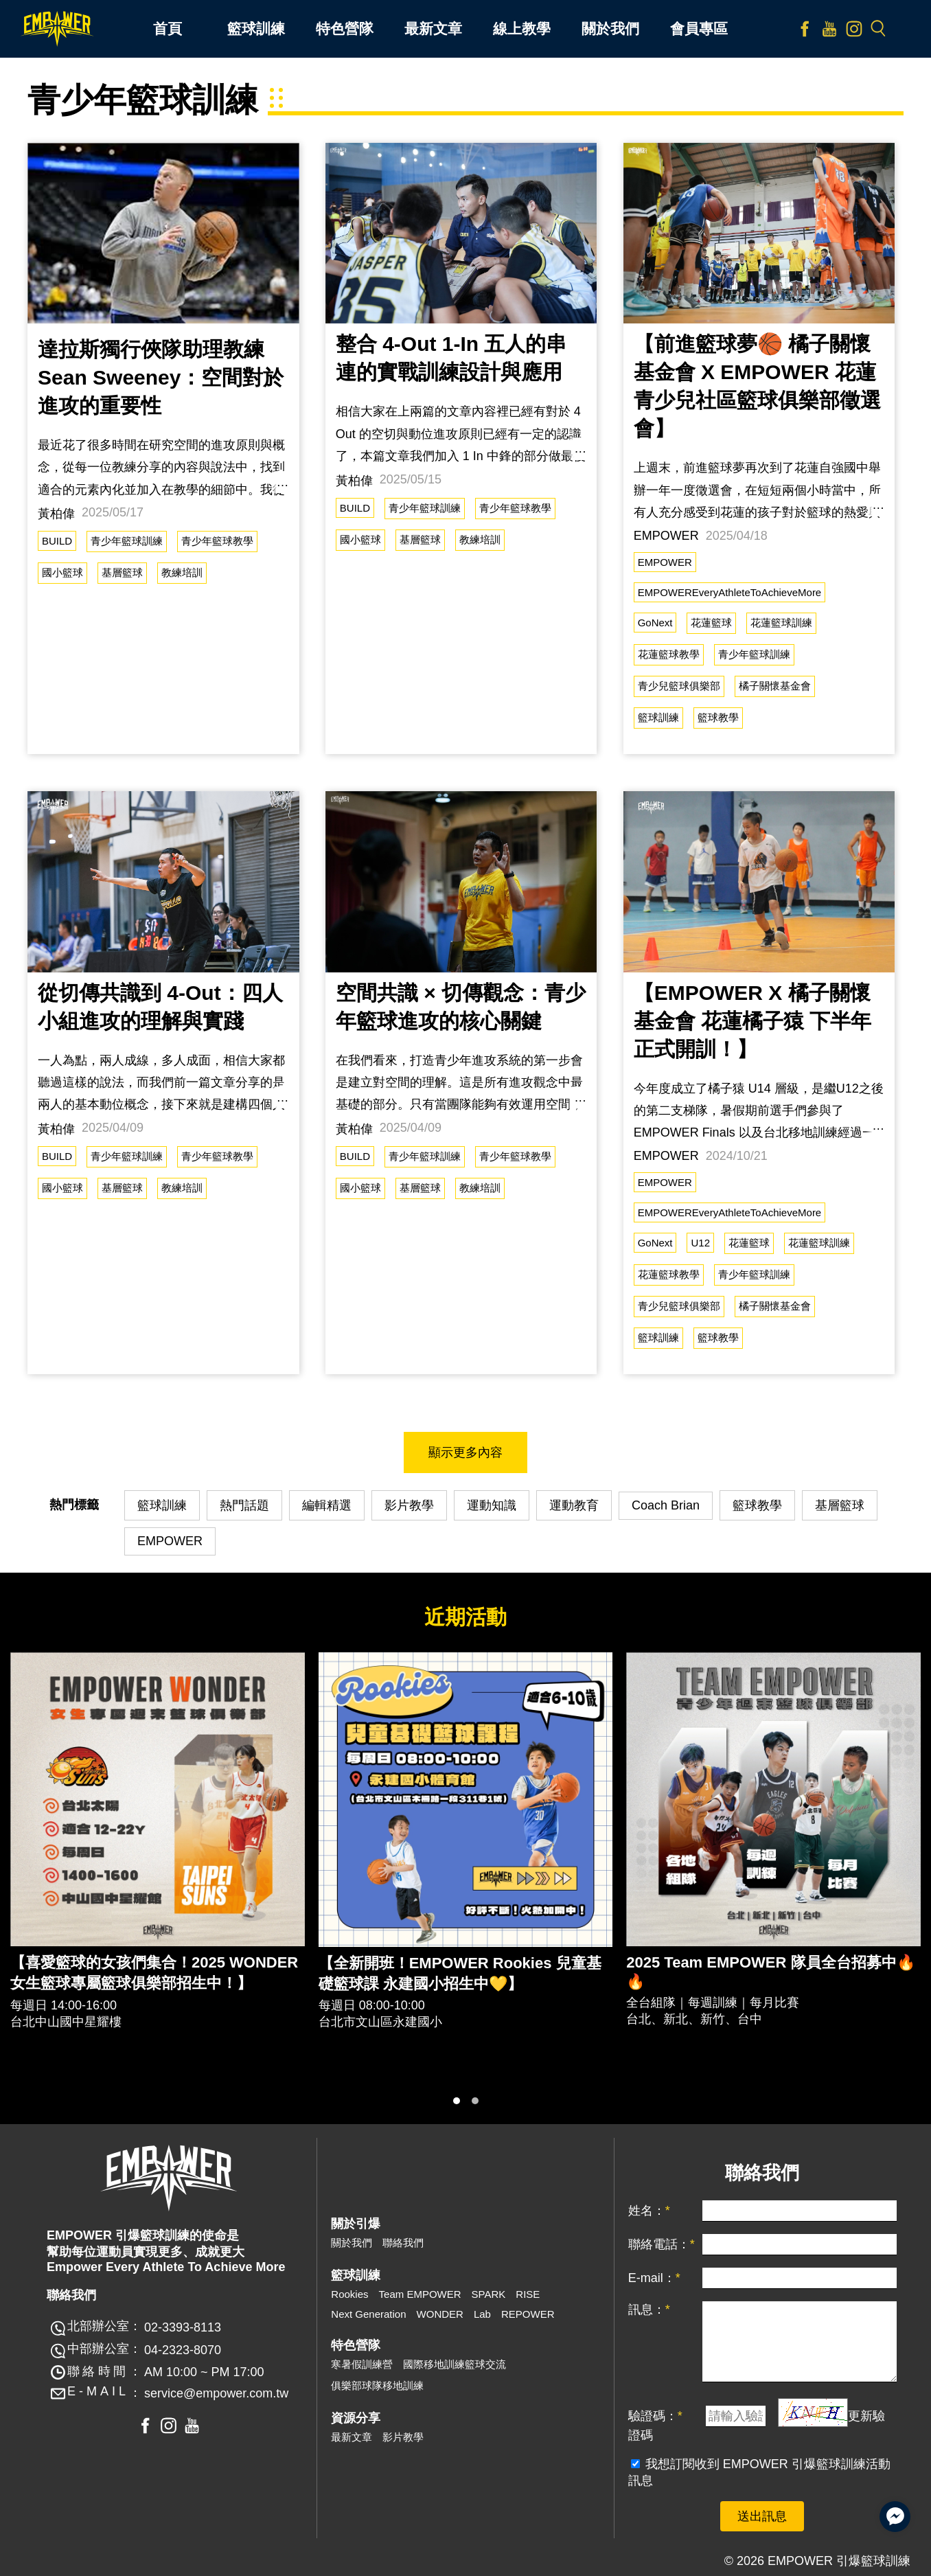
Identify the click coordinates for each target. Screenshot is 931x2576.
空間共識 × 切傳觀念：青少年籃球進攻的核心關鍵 (461, 1006)
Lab (482, 2314)
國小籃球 (62, 572)
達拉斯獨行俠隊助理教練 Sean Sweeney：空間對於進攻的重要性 (161, 377)
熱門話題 (244, 1505)
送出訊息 (762, 2516)
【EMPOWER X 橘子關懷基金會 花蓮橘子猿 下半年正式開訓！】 (753, 1020)
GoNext (655, 622)
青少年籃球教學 (217, 541)
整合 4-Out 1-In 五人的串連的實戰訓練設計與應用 (451, 357)
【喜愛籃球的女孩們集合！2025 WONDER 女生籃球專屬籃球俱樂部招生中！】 (154, 1973)
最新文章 (351, 2437)
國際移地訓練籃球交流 (454, 2364)
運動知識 (491, 1505)
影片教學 (409, 1505)
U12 (700, 1243)
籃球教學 (718, 717)
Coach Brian (666, 1505)
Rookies (349, 2294)
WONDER (440, 2314)
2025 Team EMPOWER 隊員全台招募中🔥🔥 (770, 1972)
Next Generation (368, 2314)
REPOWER (528, 2314)
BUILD (57, 541)
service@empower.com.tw (216, 2393)
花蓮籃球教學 (669, 654)
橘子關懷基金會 (775, 686)
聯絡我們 (403, 2242)
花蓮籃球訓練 (781, 622)
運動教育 (574, 1505)
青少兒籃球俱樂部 (679, 686)
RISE (528, 2294)
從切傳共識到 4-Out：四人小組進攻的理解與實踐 (160, 1006)
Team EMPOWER (420, 2294)
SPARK (489, 2294)
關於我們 (351, 2242)
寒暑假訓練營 (362, 2364)
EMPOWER (665, 562)
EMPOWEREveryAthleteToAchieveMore (730, 592)
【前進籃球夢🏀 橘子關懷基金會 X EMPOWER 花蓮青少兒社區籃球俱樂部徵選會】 (757, 386)
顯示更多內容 (465, 1452)
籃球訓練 (658, 717)
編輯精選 (327, 1505)
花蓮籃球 (711, 622)
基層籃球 (122, 572)
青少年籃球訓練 (127, 541)
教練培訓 (182, 572)
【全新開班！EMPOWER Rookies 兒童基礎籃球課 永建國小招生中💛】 (460, 1973)
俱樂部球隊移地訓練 (377, 2385)
